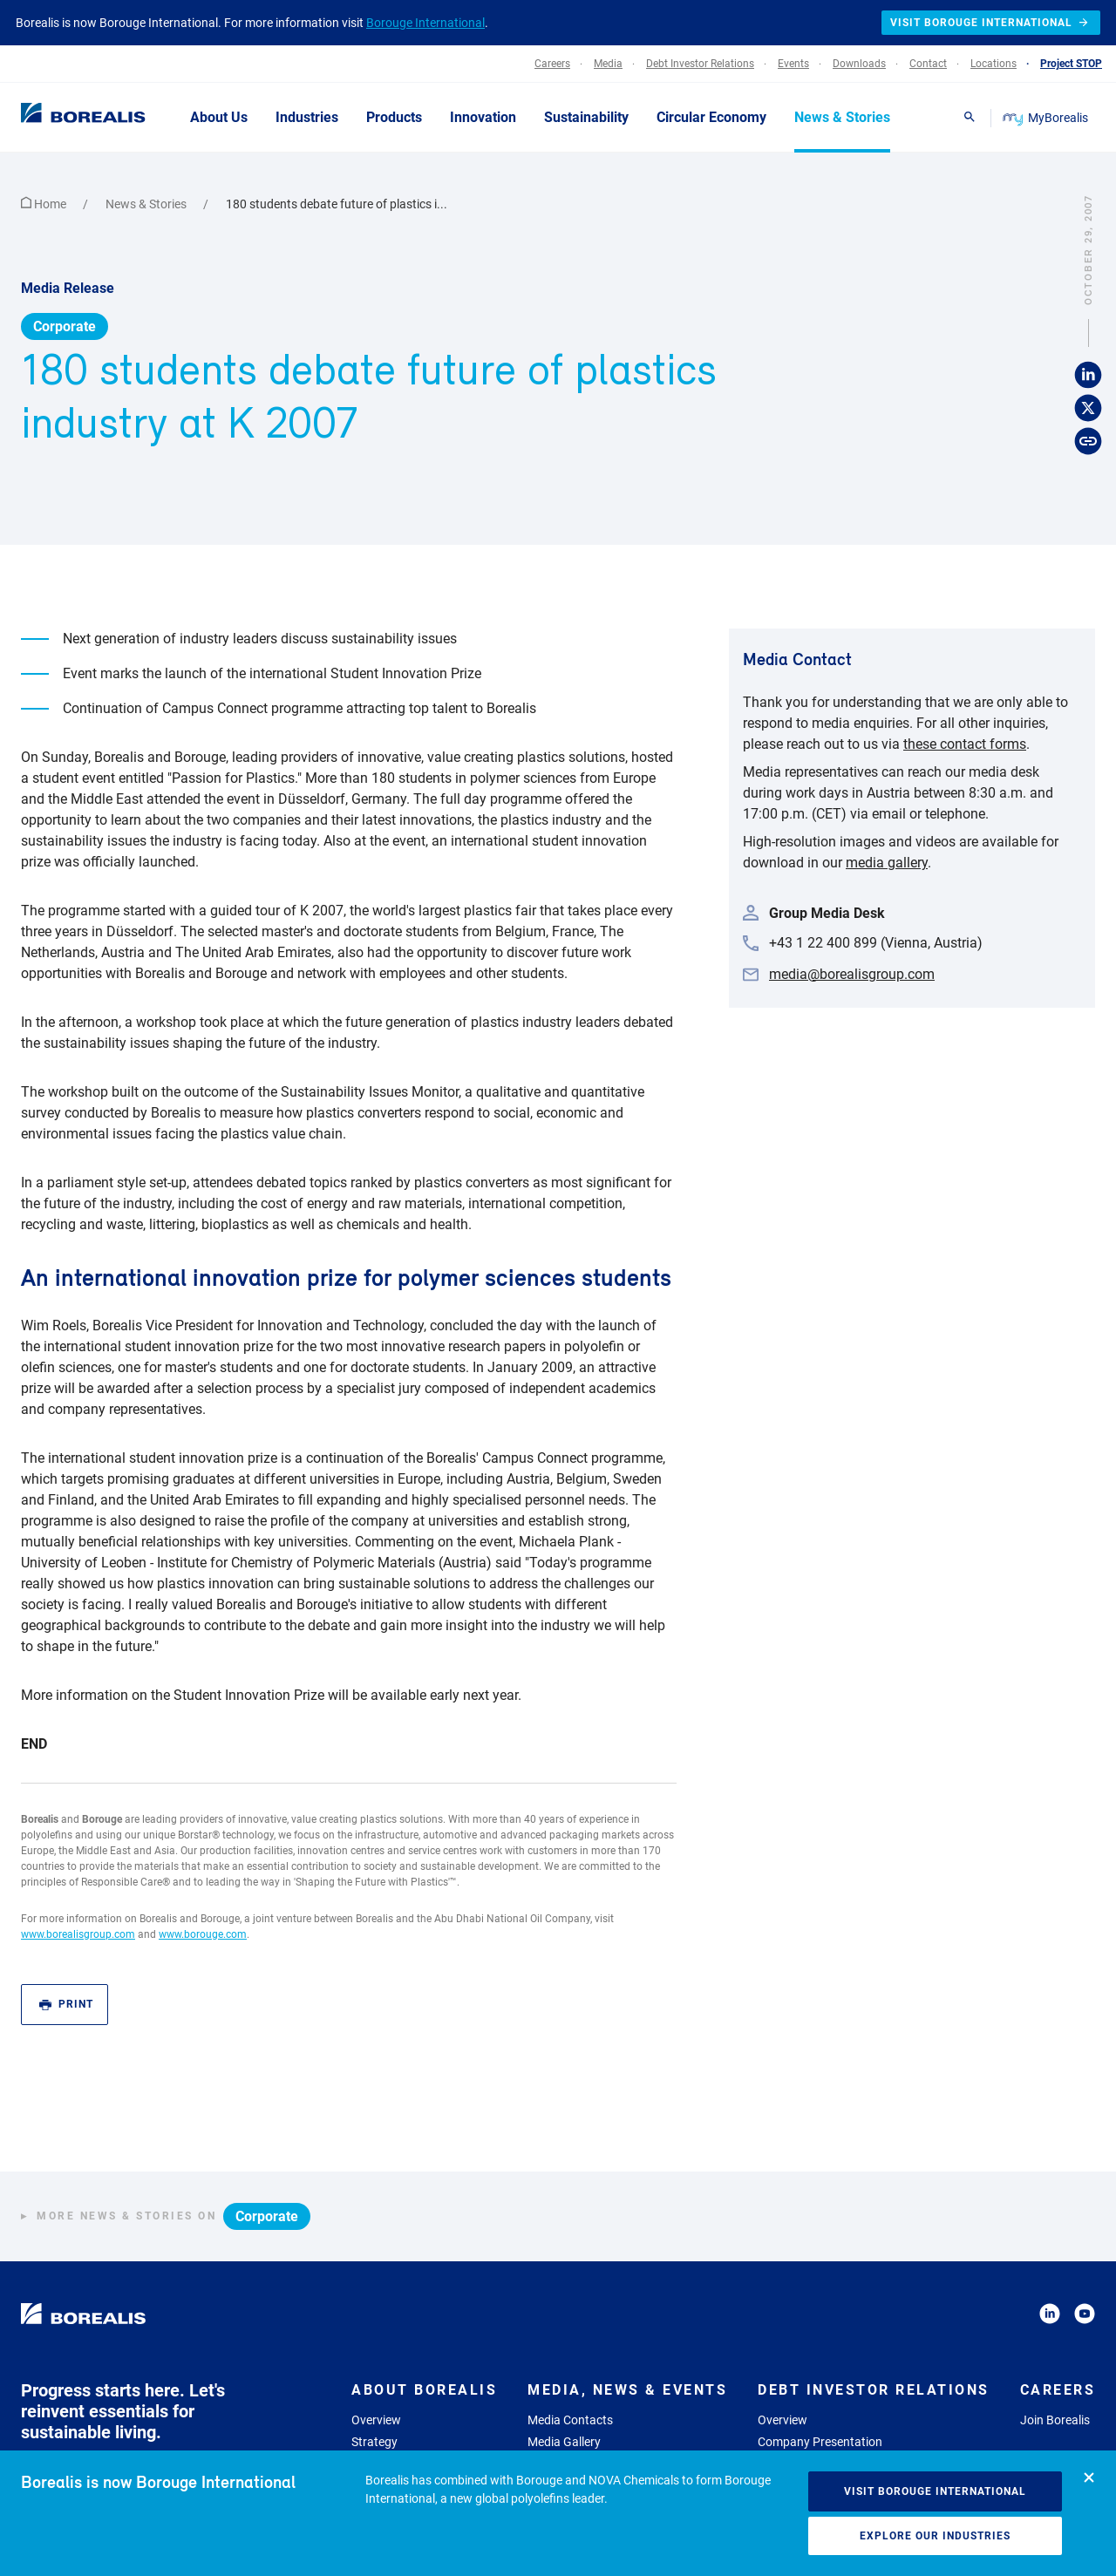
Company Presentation (820, 2442)
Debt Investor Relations (874, 2390)
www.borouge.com (203, 1934)
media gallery (887, 862)
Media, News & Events (627, 2390)
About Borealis (424, 2390)
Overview (376, 2420)
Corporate (64, 326)
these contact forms (964, 744)
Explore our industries (935, 2536)
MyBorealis (1046, 118)
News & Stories (147, 204)
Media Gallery (564, 2442)
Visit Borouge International (935, 2491)
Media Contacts (570, 2420)
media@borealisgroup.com (852, 974)
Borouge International (425, 23)
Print (66, 2004)
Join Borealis (1055, 2420)
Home (45, 204)
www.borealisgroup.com (78, 1934)
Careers (1058, 2390)
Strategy (374, 2442)
